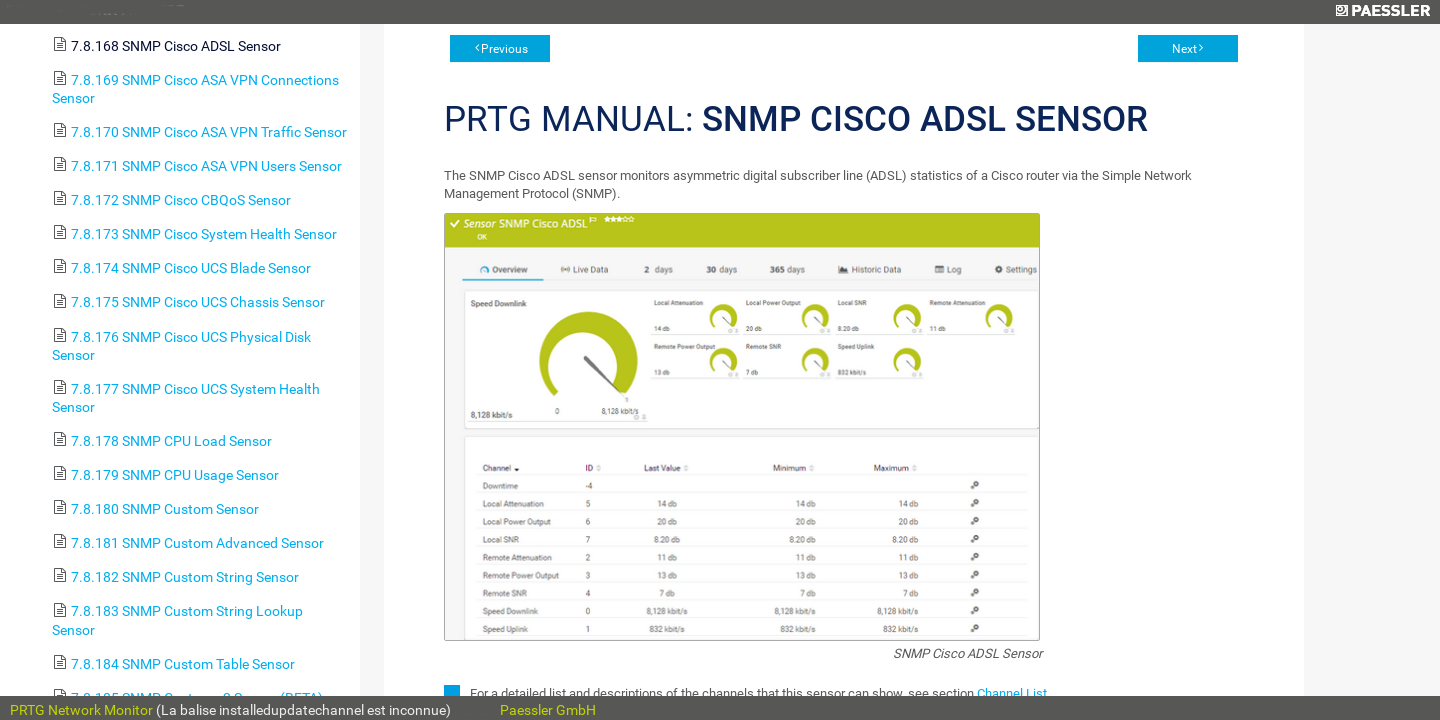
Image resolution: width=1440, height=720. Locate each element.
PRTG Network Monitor (81, 710)
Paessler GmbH (548, 710)
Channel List (1012, 693)
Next (1184, 49)
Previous (504, 49)
